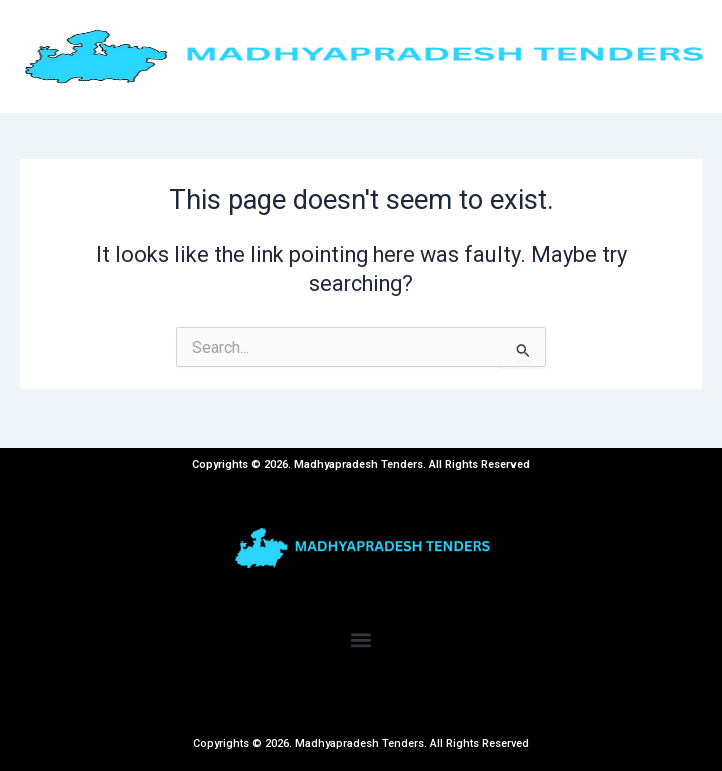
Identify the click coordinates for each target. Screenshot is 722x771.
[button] (361, 640)
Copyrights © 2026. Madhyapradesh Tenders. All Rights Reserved (361, 743)
